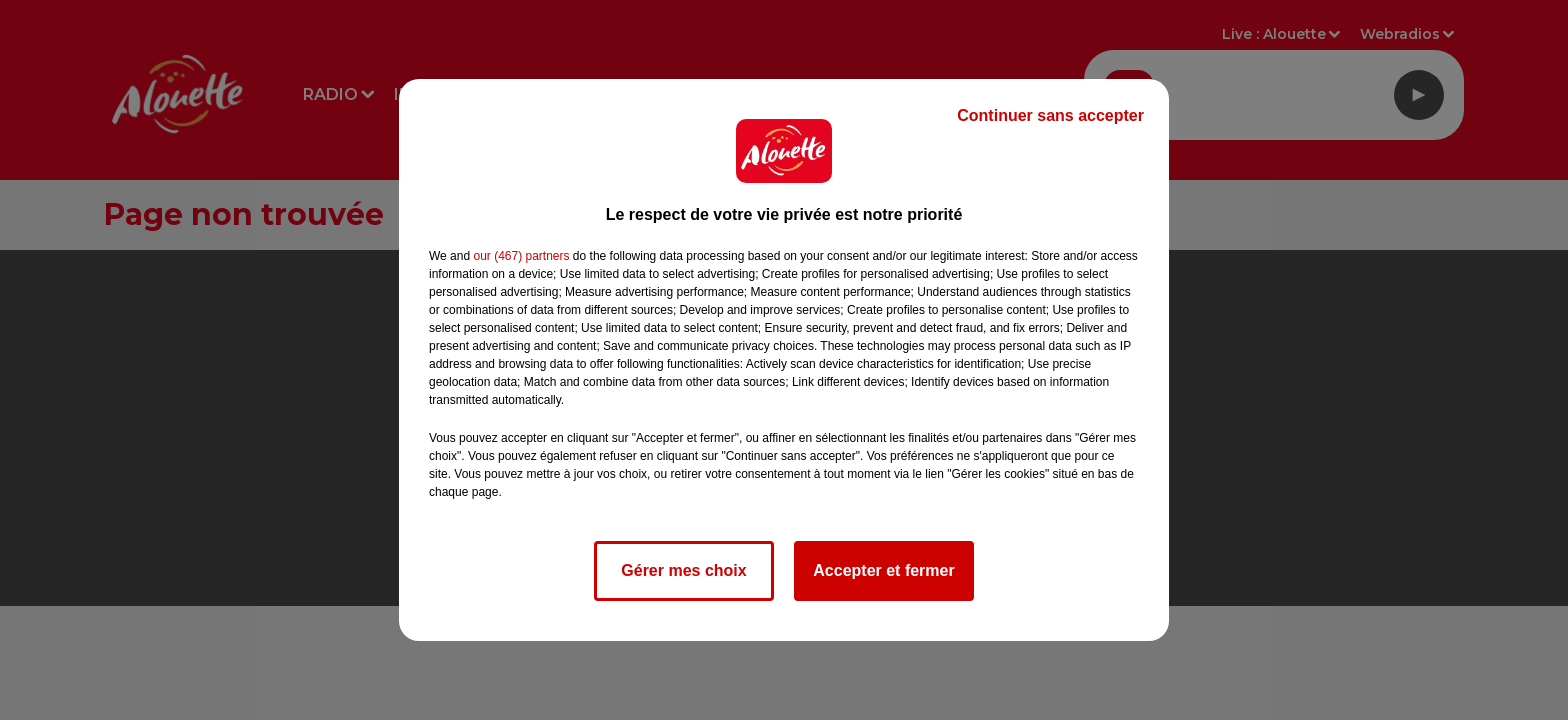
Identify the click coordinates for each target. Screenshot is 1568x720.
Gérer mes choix (683, 570)
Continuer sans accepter (1050, 115)
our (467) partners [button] (521, 256)
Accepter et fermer (883, 570)
